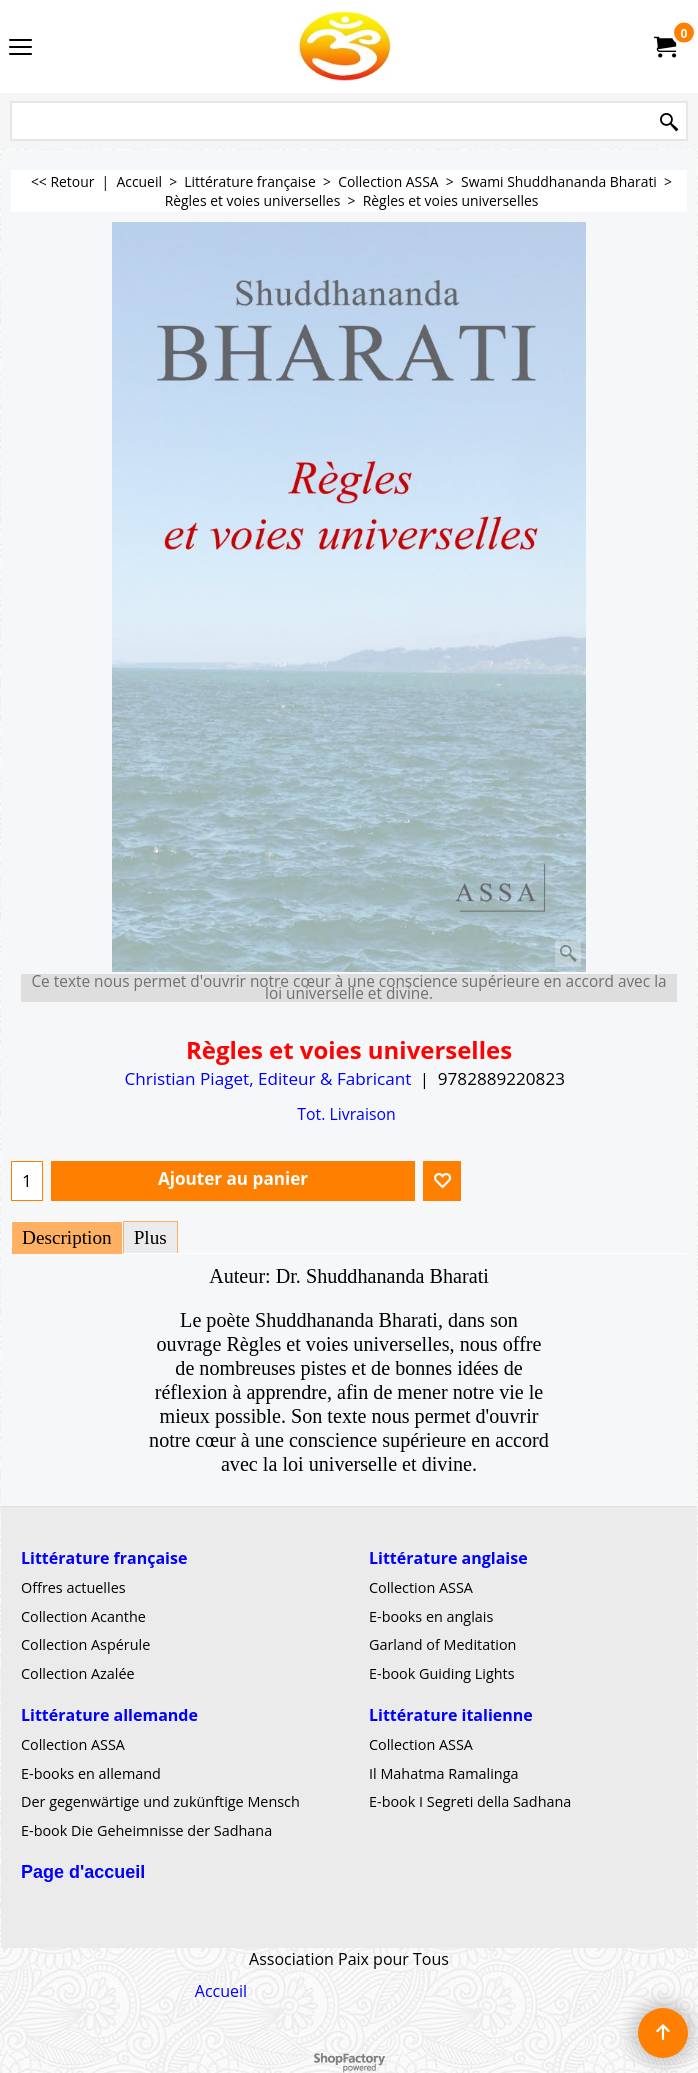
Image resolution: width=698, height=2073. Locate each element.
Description (67, 1237)
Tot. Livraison (346, 1114)
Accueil (221, 1991)
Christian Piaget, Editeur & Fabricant (267, 1078)
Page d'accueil (83, 1872)
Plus (150, 1237)
